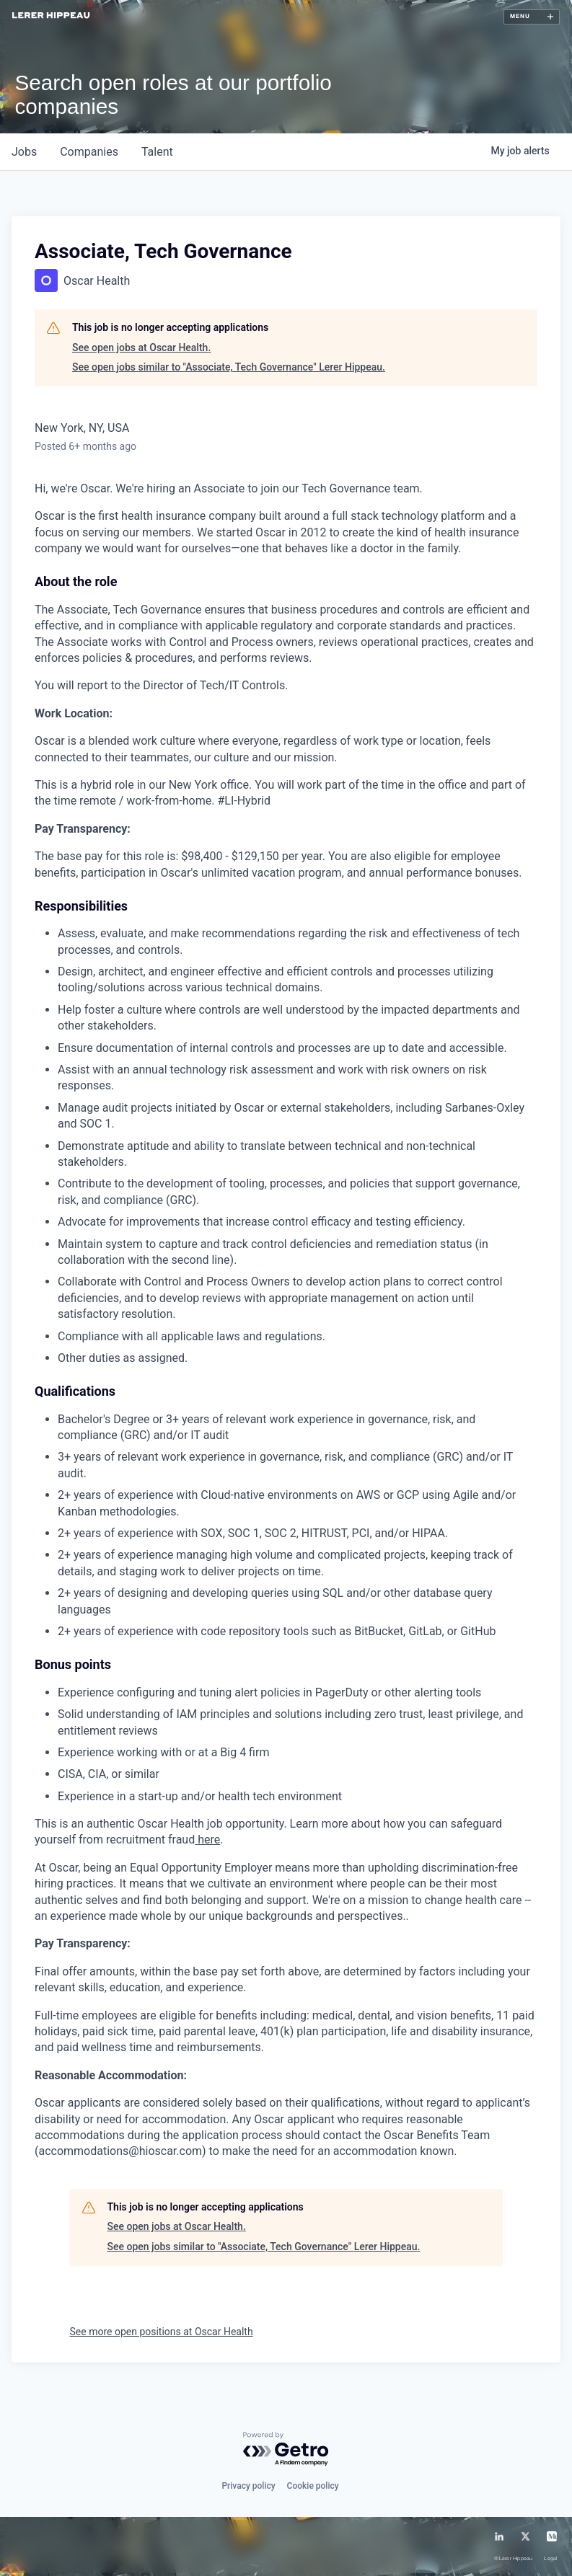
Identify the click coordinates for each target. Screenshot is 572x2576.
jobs (24, 152)
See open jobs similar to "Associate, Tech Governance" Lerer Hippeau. (228, 367)
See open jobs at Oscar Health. (141, 347)
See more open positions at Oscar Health (161, 2331)
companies (89, 152)
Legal (550, 2559)
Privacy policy (248, 2486)
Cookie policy (313, 2486)
